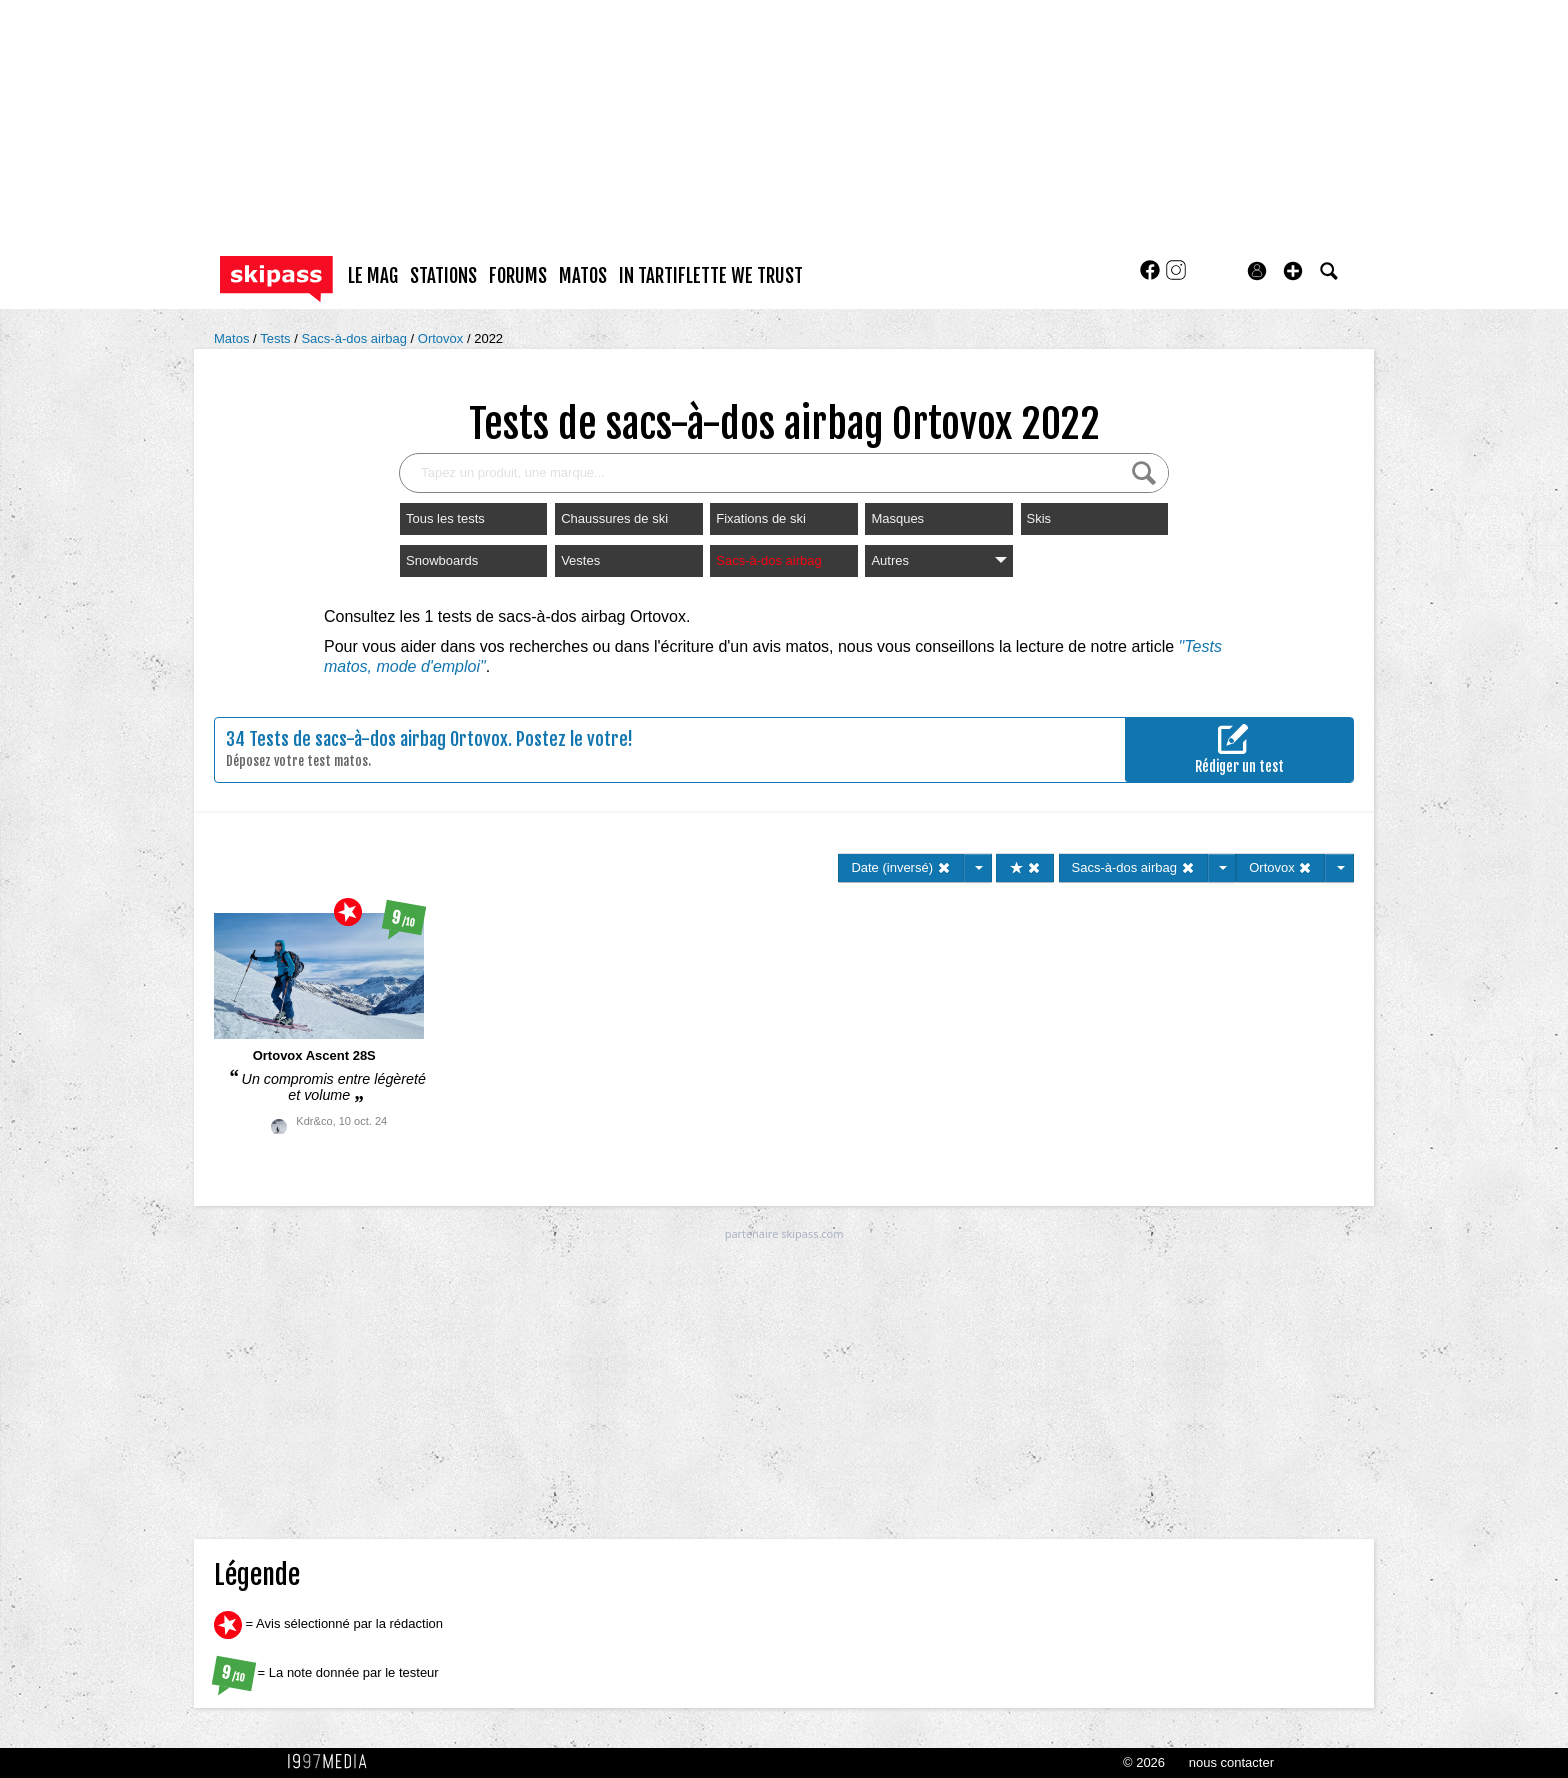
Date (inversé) (900, 867)
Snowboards (442, 560)
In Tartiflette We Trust (711, 276)
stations (443, 276)
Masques (897, 518)
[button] (1293, 271)
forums (518, 276)
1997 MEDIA (333, 1762)
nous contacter (1231, 1762)
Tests (277, 338)
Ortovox (442, 338)
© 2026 (1144, 1762)
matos (583, 276)
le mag (373, 276)
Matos (233, 338)
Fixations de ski (761, 518)
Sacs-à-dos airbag (355, 338)
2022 (488, 338)
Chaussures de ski (614, 518)
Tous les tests (445, 518)
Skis (1039, 518)
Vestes (580, 560)
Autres (938, 560)
